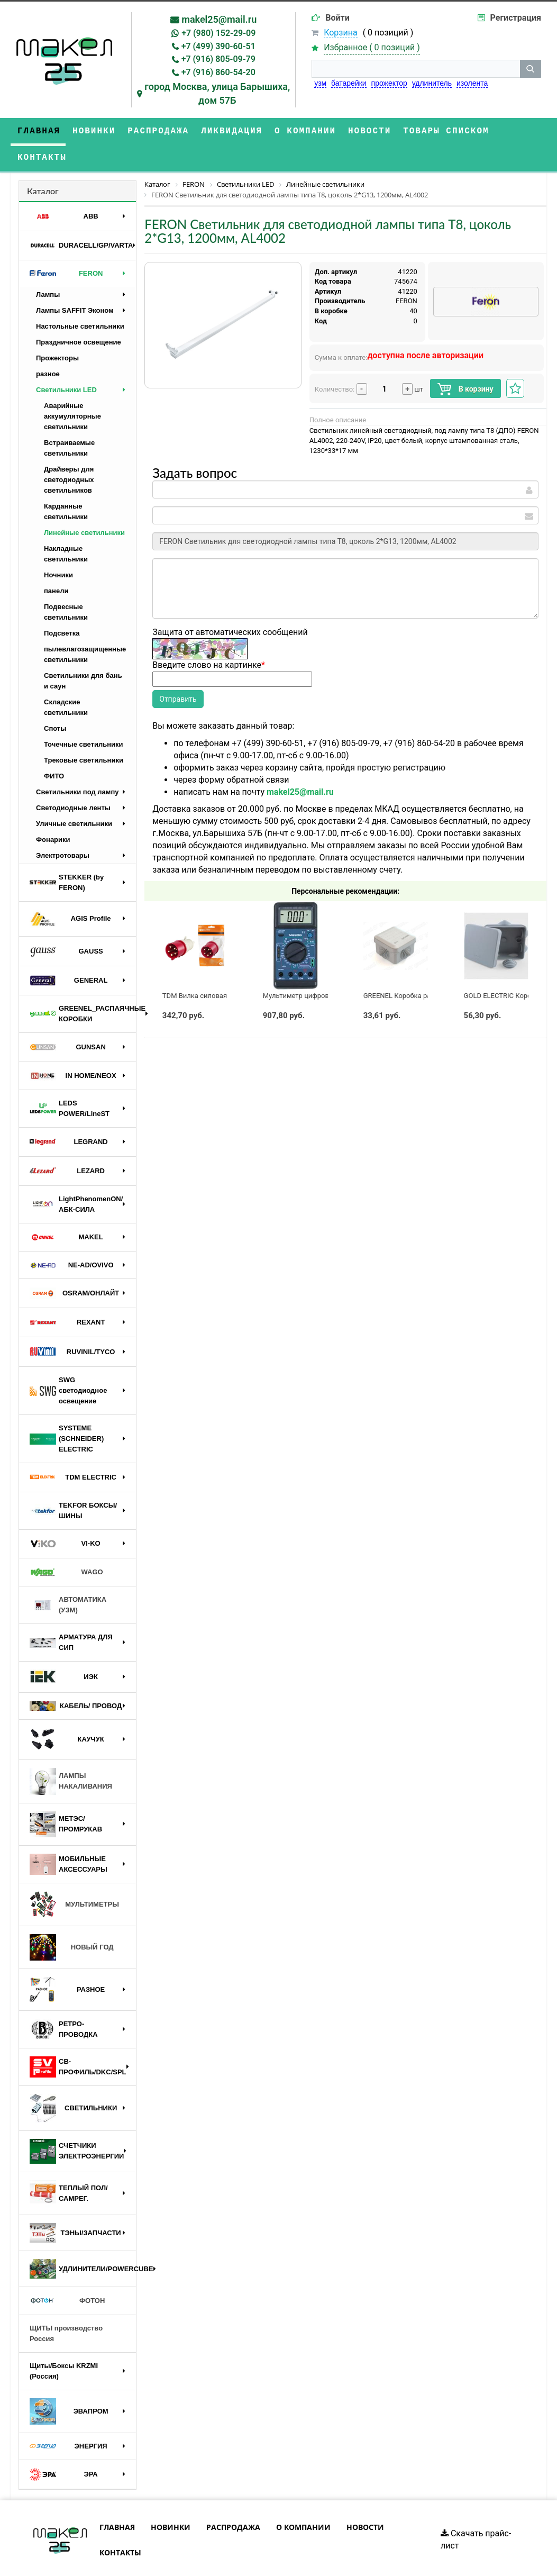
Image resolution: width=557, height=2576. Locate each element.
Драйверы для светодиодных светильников (69, 453)
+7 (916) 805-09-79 (218, 59)
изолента (472, 83)
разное (48, 347)
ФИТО (54, 750)
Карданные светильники (66, 485)
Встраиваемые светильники (69, 421)
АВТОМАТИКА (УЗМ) (68, 1578)
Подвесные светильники (66, 585)
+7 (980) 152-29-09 (218, 33)
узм (320, 83)
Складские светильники (66, 681)
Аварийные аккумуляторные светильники (72, 389)
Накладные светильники (66, 527)
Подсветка (61, 607)
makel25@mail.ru (219, 19)
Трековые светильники (83, 734)
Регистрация (515, 18)
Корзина (340, 33)
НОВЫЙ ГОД (72, 1921)
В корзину (465, 363)
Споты (55, 702)
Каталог (43, 164)
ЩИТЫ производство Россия (66, 2307)
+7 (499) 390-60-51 (218, 46)
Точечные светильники (83, 718)
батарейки (349, 83)
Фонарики (53, 813)
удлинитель (432, 83)
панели (56, 564)
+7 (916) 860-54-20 (218, 72)
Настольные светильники (80, 300)
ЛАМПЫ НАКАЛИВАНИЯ (71, 1754)
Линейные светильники (84, 506)
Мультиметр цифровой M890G (312, 969)
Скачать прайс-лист (476, 2513)
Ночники (58, 548)
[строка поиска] (416, 69)
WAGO (66, 1546)
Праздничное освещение (78, 316)
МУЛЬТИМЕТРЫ (74, 1878)
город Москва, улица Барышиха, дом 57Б (217, 93)
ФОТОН (67, 2274)
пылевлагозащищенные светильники (85, 628)
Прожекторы (57, 331)
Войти (337, 18)
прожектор (389, 83)
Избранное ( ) (372, 48)
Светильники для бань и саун (83, 654)
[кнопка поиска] (530, 69)
